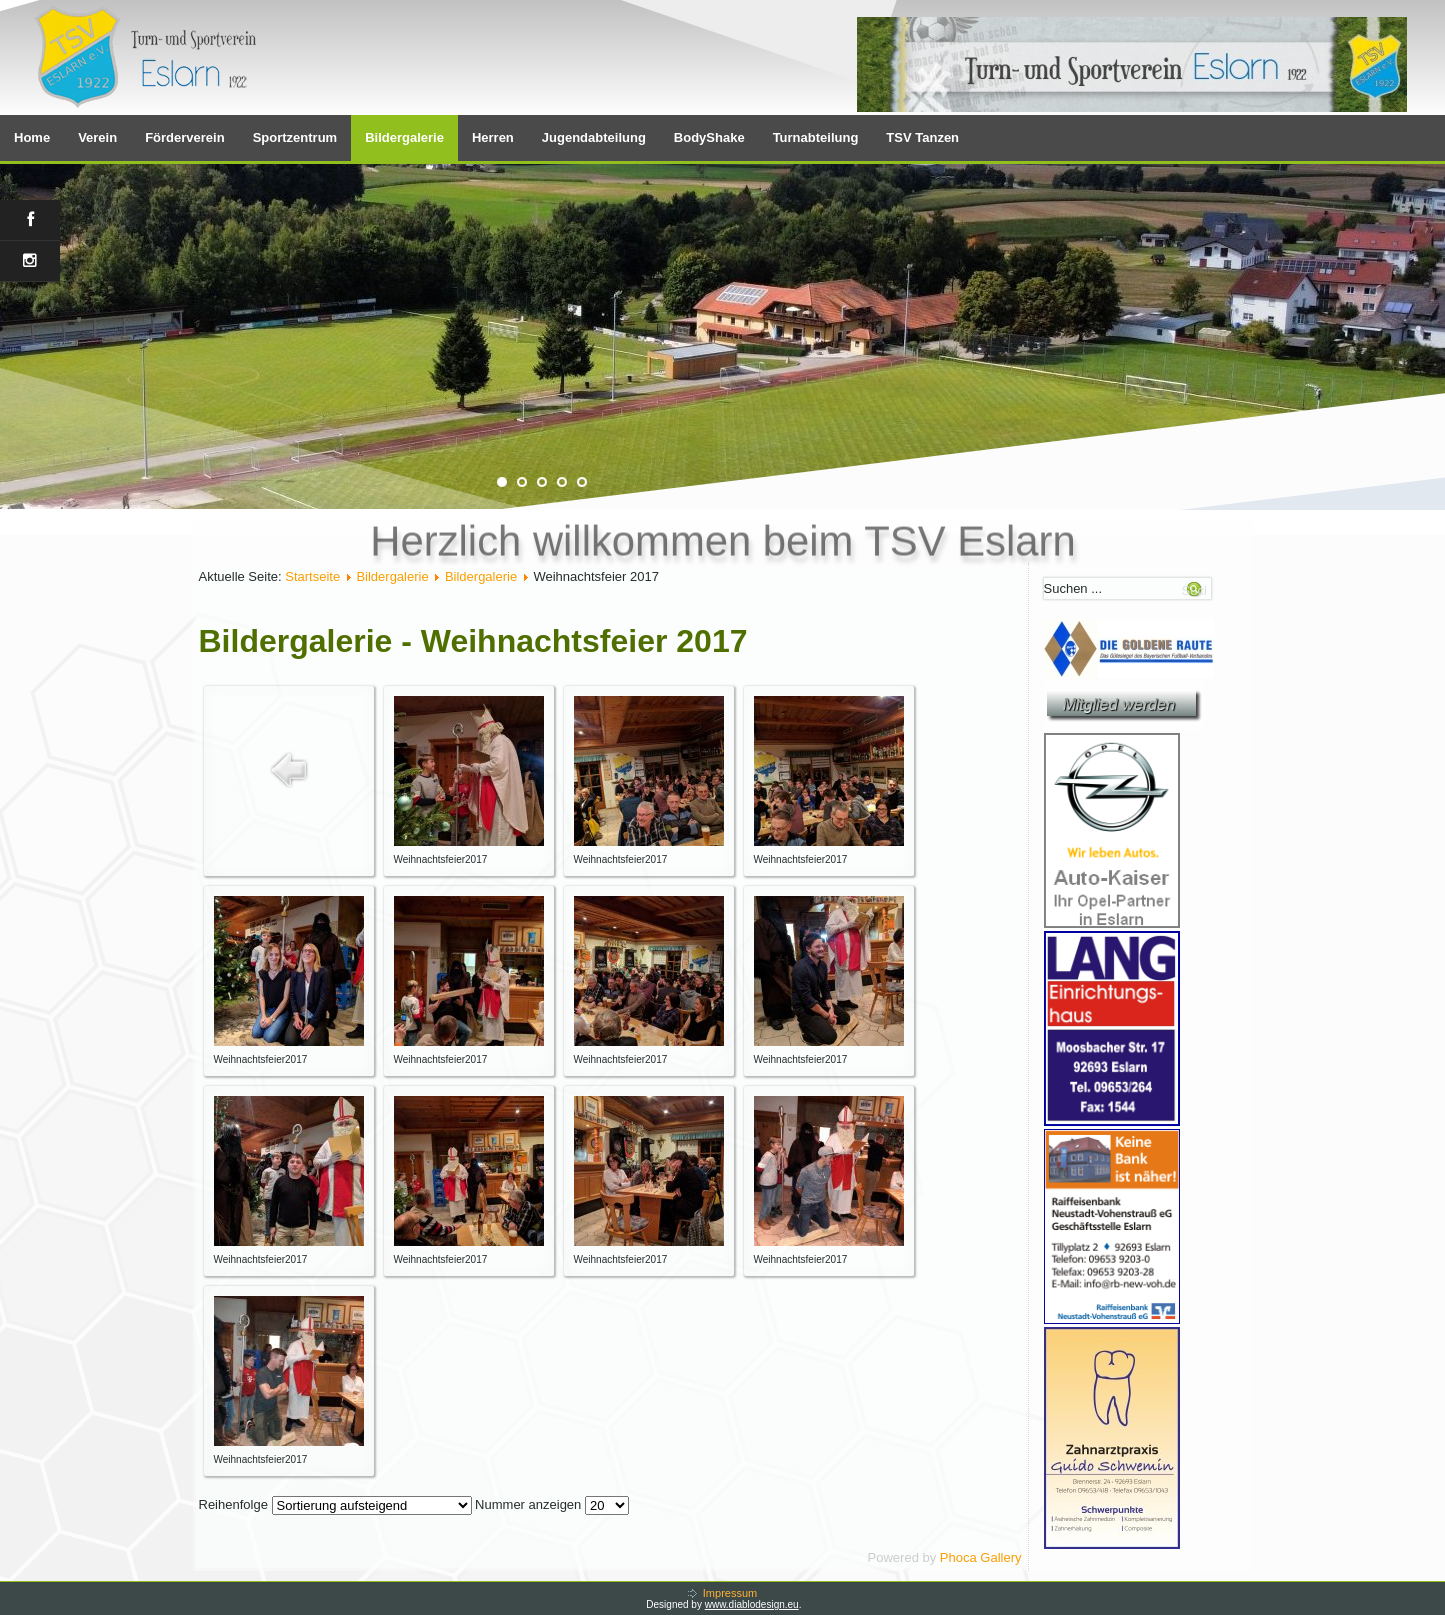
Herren (493, 137)
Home (32, 137)
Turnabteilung (816, 137)
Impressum (730, 1593)
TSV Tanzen (922, 137)
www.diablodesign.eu (752, 1604)
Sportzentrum (295, 137)
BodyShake (709, 137)
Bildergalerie (404, 137)
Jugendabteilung (594, 137)
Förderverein (184, 137)
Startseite (312, 576)
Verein (97, 137)
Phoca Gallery (981, 1557)
